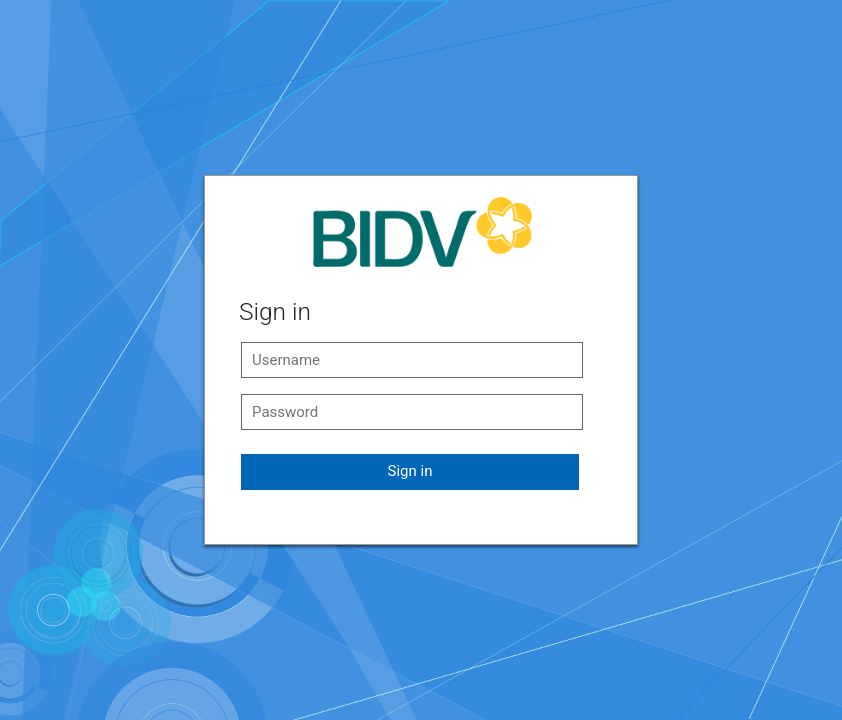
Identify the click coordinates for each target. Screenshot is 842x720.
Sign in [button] (410, 471)
